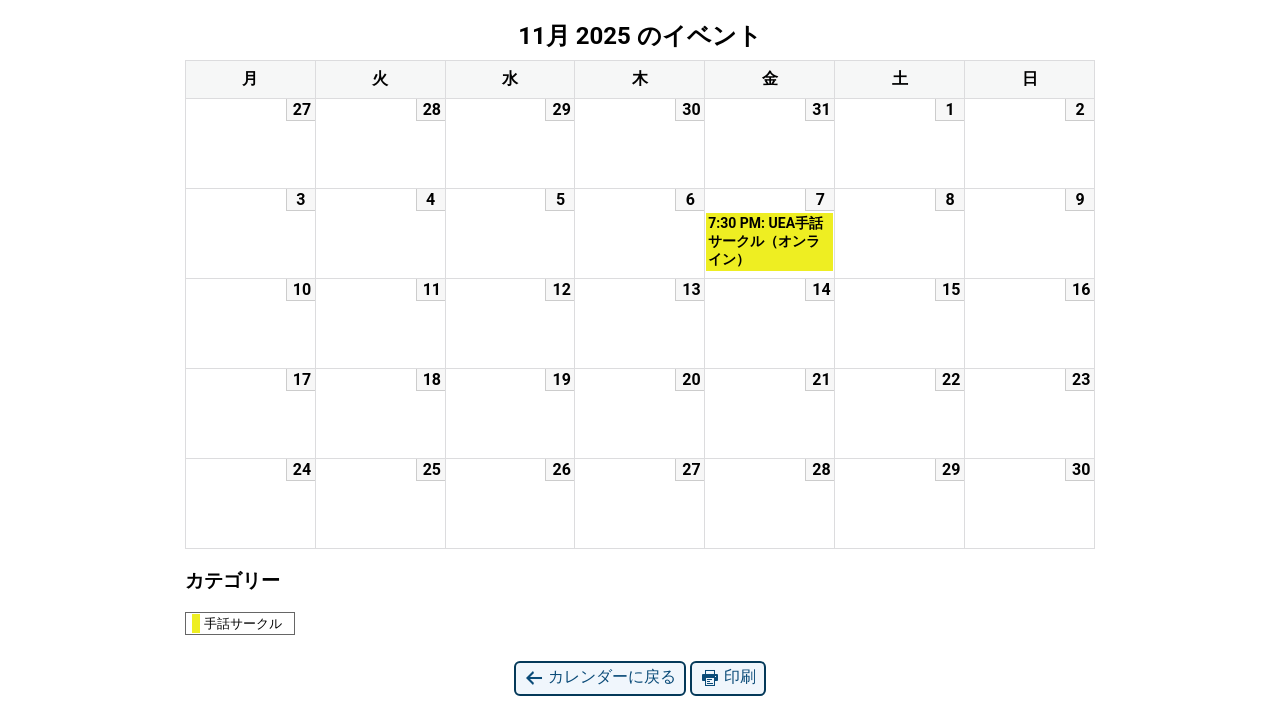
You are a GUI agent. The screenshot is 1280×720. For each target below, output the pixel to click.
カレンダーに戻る (600, 677)
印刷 (728, 677)
